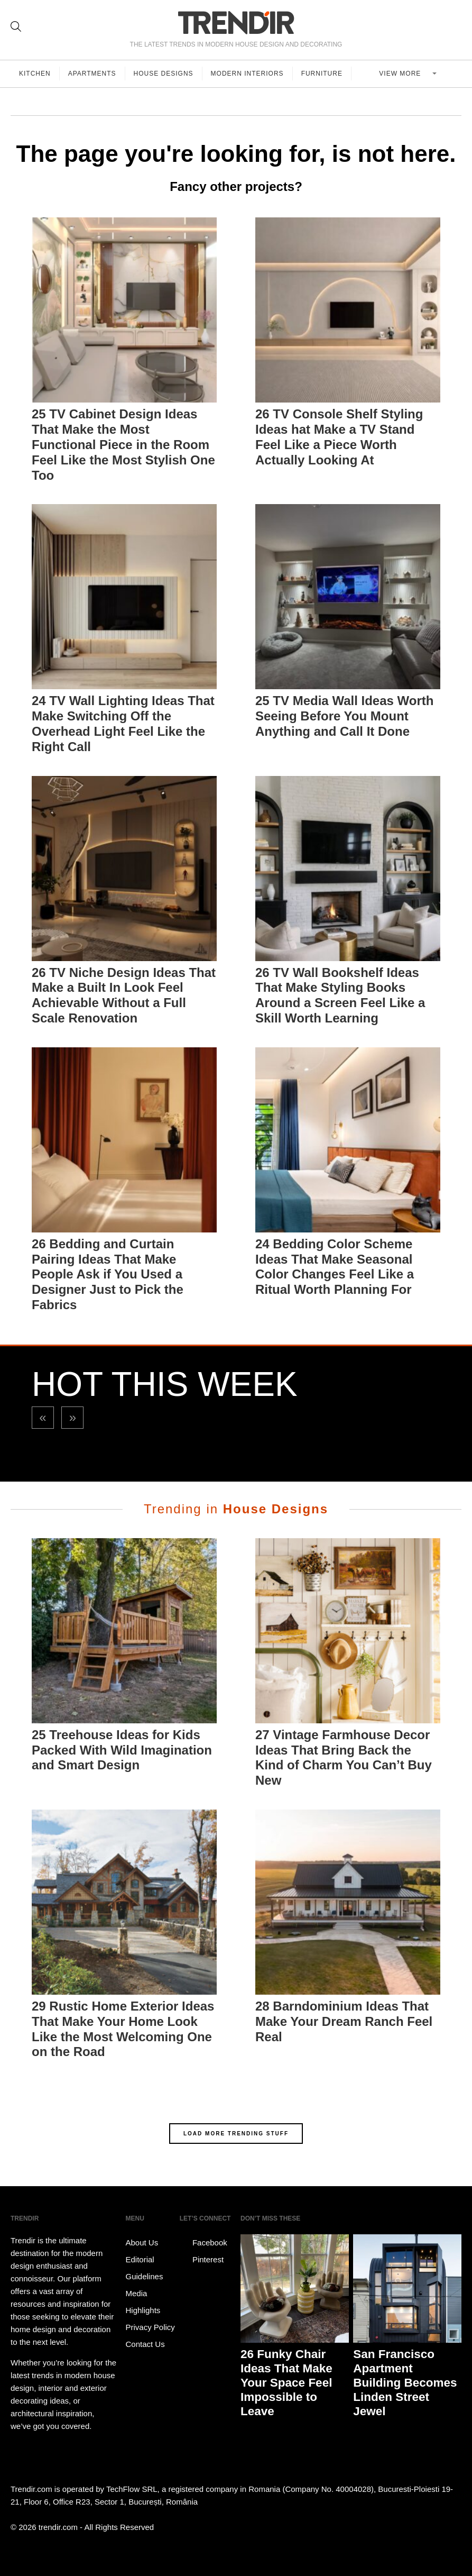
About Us (142, 2242)
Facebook (203, 2243)
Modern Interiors (247, 73)
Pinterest (202, 2259)
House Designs (163, 73)
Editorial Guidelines (144, 2268)
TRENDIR (236, 22)
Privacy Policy (150, 2327)
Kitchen (35, 73)
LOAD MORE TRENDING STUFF (236, 2133)
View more (401, 73)
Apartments (92, 73)
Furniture (322, 73)
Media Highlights (143, 2302)
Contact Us (145, 2344)
